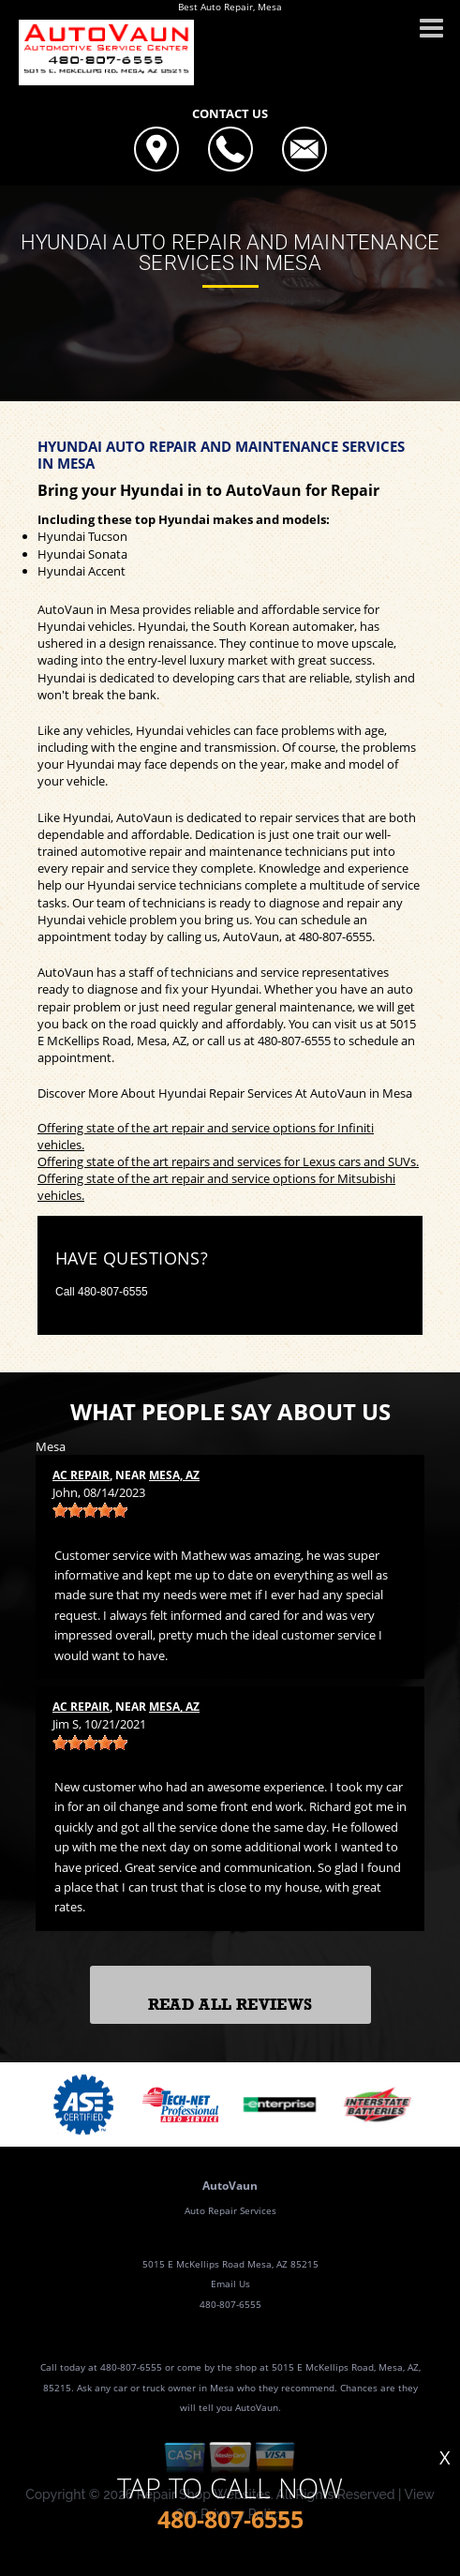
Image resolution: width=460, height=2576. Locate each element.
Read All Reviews (230, 2004)
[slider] (89, 1510)
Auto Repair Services (230, 2210)
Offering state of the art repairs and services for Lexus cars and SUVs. (228, 1161)
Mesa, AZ (174, 1475)
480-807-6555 (335, 936)
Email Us (230, 2283)
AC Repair (81, 1475)
